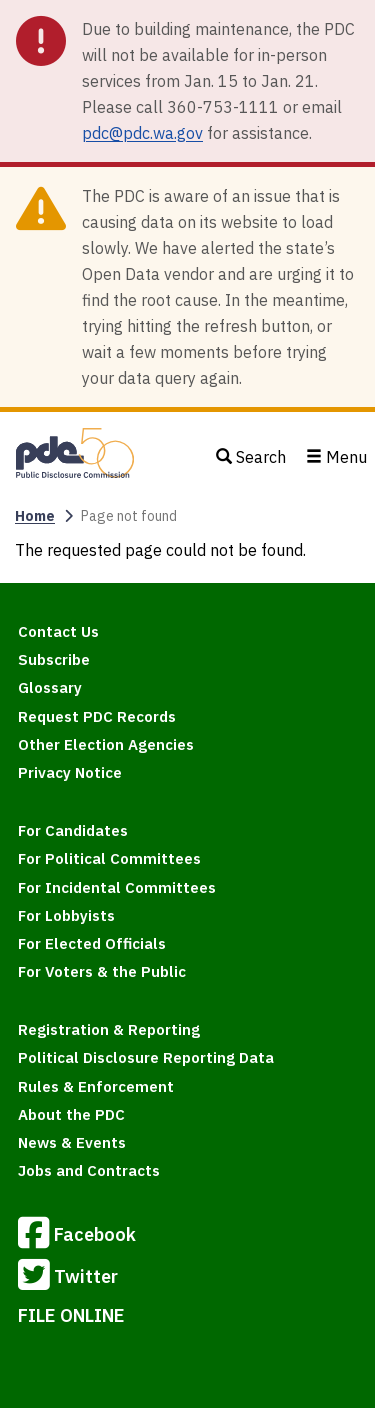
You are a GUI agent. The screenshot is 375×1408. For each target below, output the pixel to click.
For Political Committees (109, 858)
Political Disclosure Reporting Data (146, 1057)
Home (35, 516)
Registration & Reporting (109, 1029)
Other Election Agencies (106, 744)
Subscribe (54, 659)
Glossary (50, 687)
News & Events (72, 1142)
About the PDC (71, 1114)
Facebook (77, 1236)
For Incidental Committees (117, 887)
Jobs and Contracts (89, 1170)
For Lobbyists (66, 915)
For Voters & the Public (102, 971)
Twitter (68, 1278)
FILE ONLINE (71, 1315)
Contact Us (58, 631)
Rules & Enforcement (96, 1086)
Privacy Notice (70, 772)
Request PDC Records (97, 716)
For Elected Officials (92, 943)
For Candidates (73, 830)
